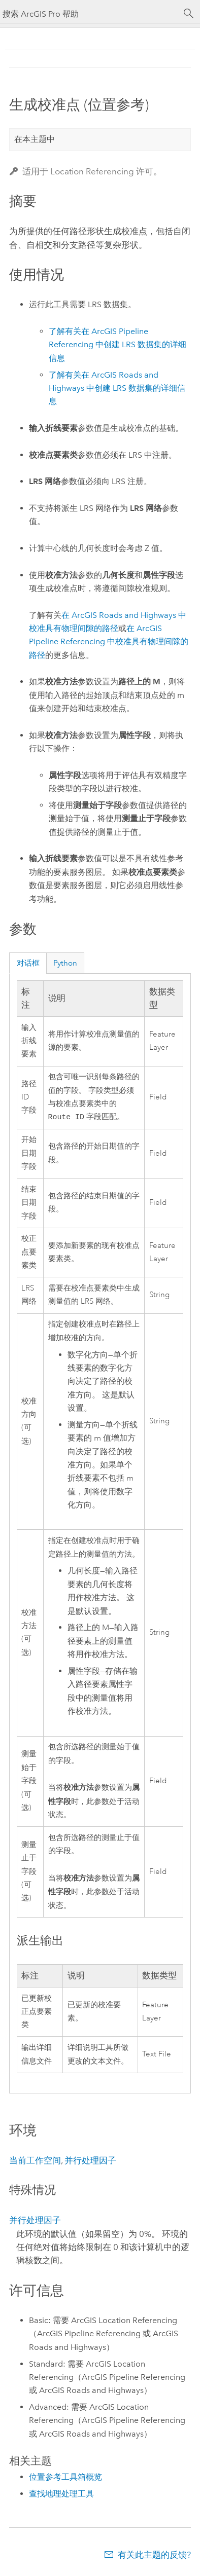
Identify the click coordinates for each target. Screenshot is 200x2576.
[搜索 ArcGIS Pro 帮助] (90, 14)
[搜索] (189, 14)
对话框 (28, 963)
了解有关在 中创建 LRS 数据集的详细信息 (117, 344)
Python (65, 963)
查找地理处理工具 (61, 2494)
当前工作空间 (35, 2161)
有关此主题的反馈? (154, 2556)
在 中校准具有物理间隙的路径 (108, 641)
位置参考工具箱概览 (65, 2478)
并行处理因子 (90, 2161)
